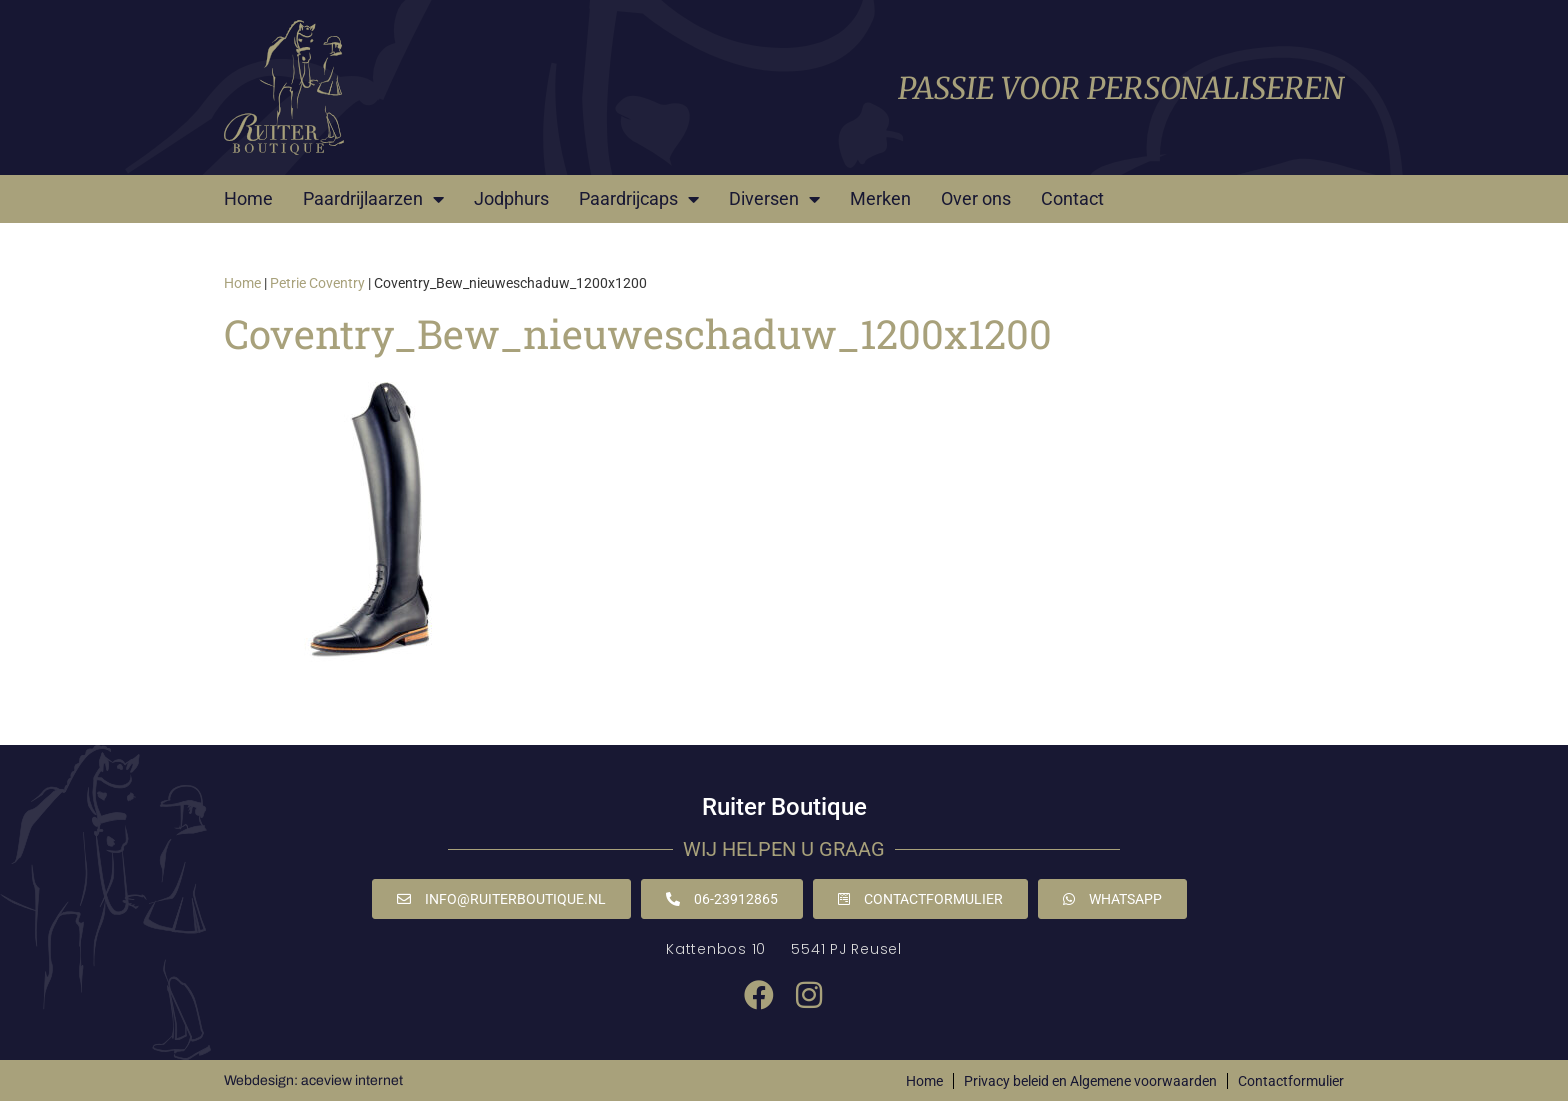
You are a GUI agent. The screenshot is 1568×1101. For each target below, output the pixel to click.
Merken (880, 198)
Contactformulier (1291, 1081)
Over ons (976, 198)
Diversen (774, 199)
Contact (1072, 198)
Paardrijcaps (639, 199)
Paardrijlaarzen (373, 199)
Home (248, 198)
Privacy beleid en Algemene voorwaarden (1090, 1081)
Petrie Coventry (317, 283)
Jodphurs (511, 198)
